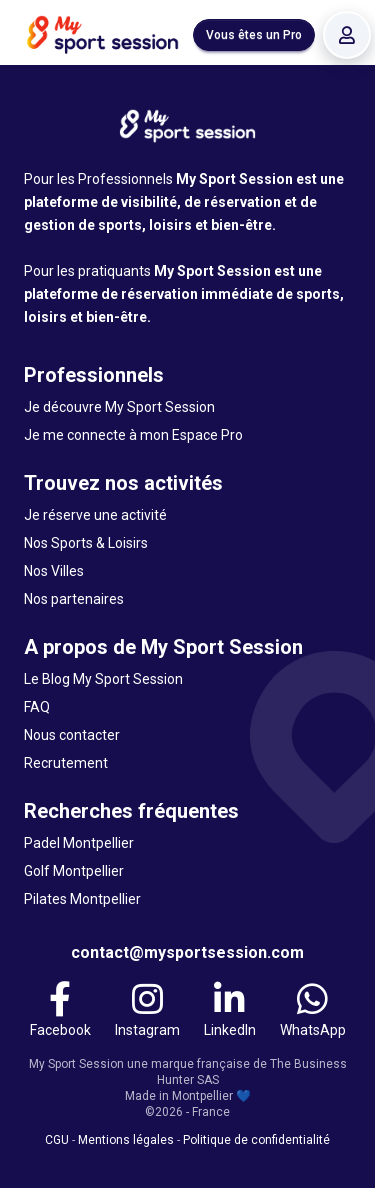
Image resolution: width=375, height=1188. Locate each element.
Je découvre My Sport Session (119, 407)
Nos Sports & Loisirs (86, 543)
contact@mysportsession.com (187, 952)
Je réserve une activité (95, 515)
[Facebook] (60, 1010)
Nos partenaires (74, 599)
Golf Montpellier (74, 871)
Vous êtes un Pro (254, 35)
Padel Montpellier (79, 843)
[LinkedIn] (230, 1010)
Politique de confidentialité (256, 1140)
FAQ (37, 707)
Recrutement (66, 763)
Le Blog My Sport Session (103, 679)
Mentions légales (126, 1140)
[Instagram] (147, 1010)
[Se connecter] (347, 35)
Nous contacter (72, 735)
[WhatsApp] (313, 1010)
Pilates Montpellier (82, 899)
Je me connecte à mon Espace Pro (133, 435)
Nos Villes (54, 571)
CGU (57, 1140)
